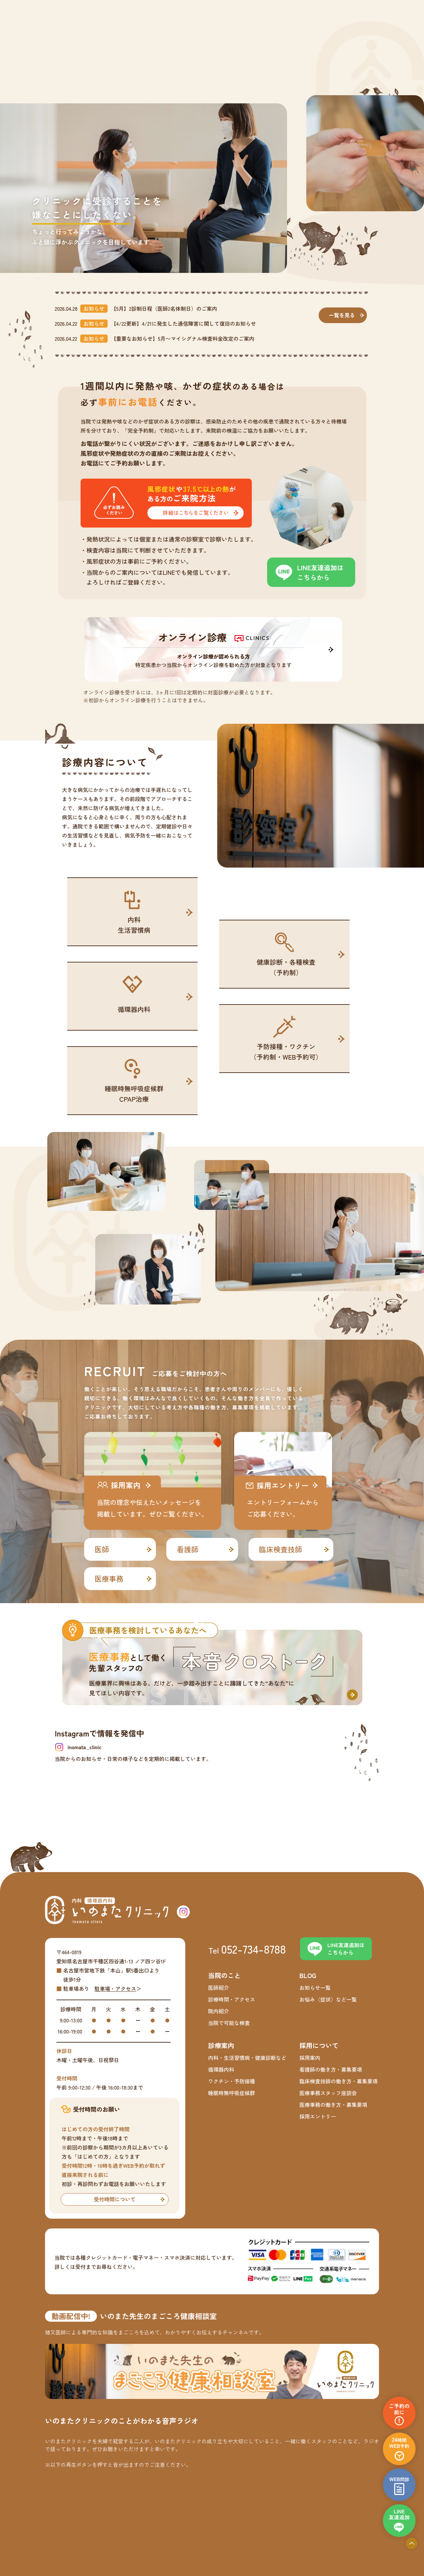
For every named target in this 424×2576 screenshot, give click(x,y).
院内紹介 (218, 2011)
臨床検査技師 (280, 1549)
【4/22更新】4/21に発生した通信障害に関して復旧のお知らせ (183, 323)
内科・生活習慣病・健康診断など (247, 2058)
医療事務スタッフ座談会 (328, 2093)
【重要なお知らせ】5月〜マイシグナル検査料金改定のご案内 (182, 338)
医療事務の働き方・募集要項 (333, 2104)
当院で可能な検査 (229, 2023)
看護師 (187, 1549)
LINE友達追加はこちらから (320, 572)
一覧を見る (342, 315)
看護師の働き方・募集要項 (330, 2069)
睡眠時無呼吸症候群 (231, 2093)
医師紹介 (218, 1987)
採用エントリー (317, 2116)
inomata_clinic (84, 1747)
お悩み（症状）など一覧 (328, 1999)
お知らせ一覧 (315, 1987)
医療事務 (109, 1578)
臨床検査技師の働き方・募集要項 (338, 2081)
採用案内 (309, 2058)
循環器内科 (221, 2069)
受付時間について (114, 2199)
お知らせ (93, 308)
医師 (102, 1549)
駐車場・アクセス (115, 1988)
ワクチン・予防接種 (231, 2081)
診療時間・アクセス (231, 1999)
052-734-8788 (253, 1948)
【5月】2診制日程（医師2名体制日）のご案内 (164, 308)
